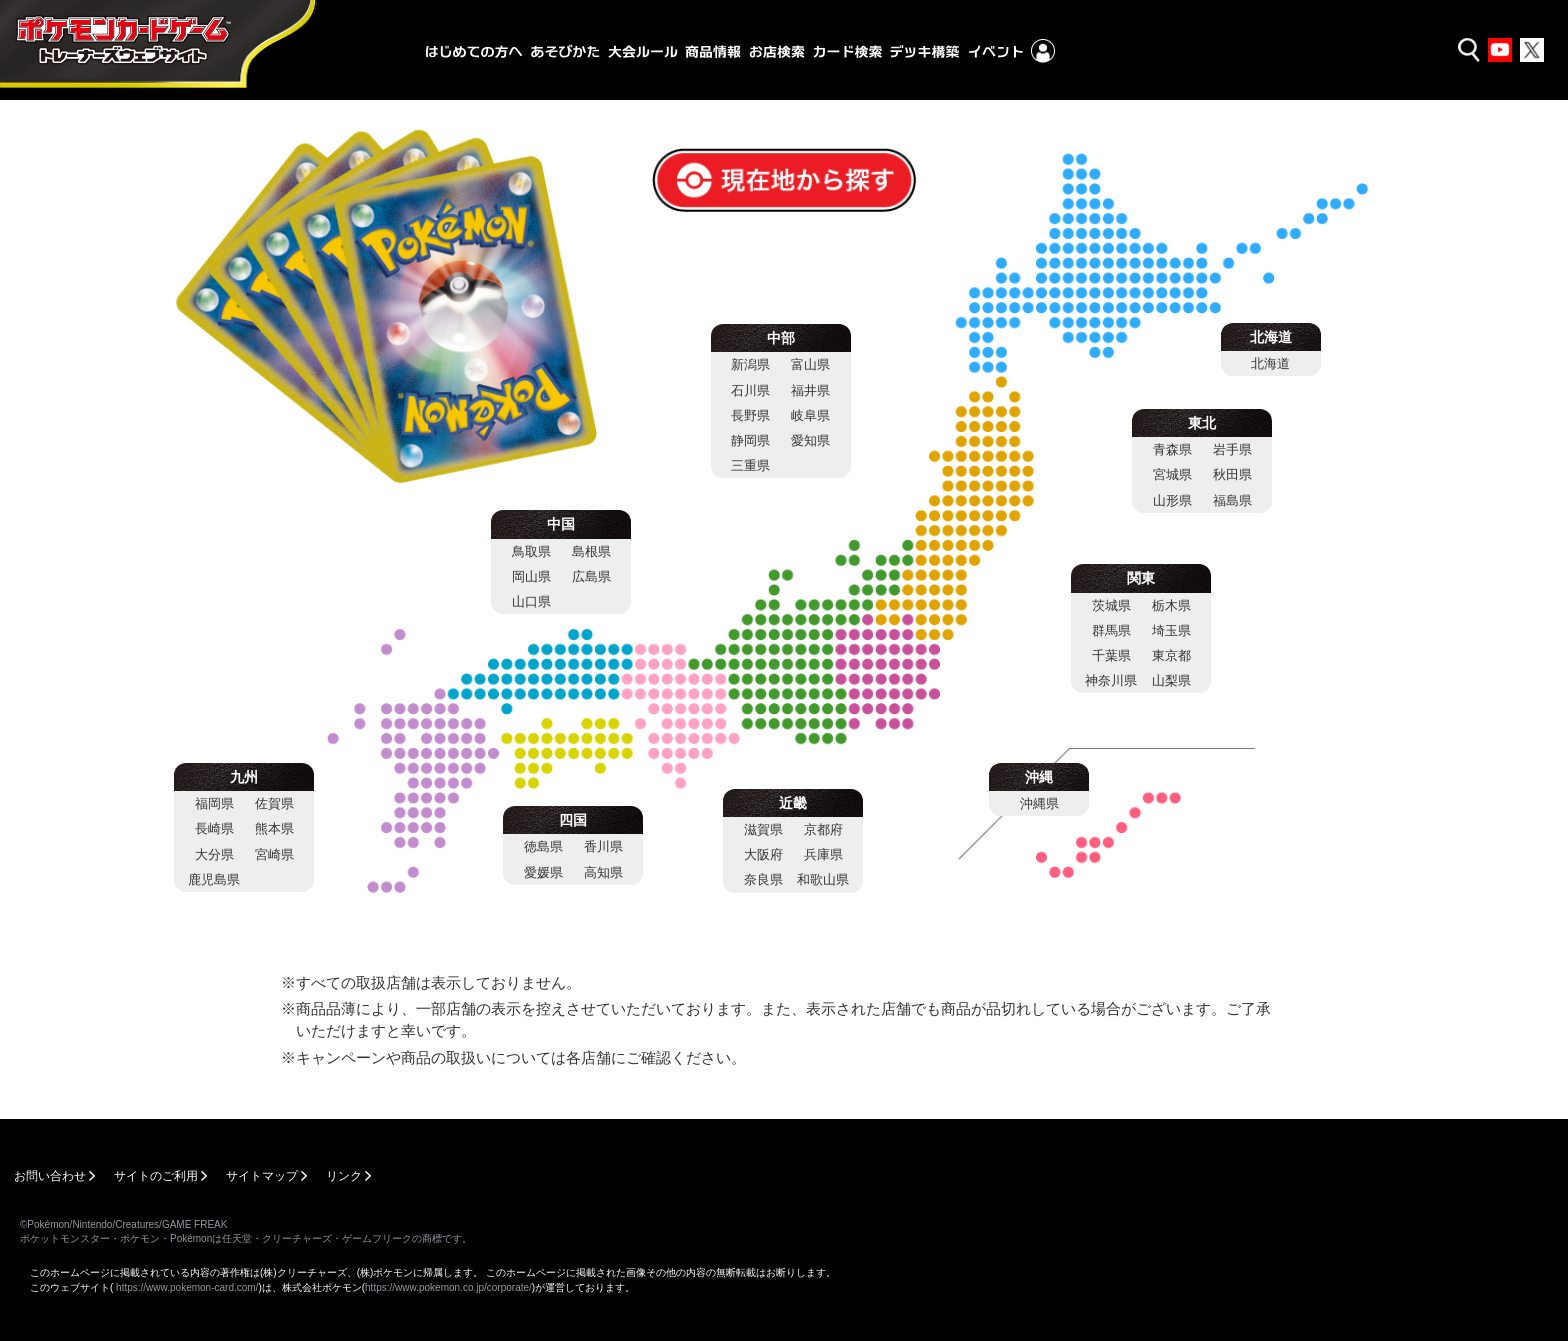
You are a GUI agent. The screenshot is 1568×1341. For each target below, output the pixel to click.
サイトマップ (262, 1176)
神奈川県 (1111, 680)
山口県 (531, 601)
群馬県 (1111, 630)
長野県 (750, 415)
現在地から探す (715, 160)
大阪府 (763, 854)
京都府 (823, 829)
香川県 (603, 846)
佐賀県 (274, 803)
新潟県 (750, 364)
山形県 (1172, 500)
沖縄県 (1039, 803)
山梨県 (1171, 680)
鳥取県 (531, 551)
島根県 (591, 551)
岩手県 (1232, 449)
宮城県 (1172, 474)
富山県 (810, 364)
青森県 (1172, 449)
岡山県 (531, 576)
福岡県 (214, 803)
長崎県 (214, 828)
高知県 (603, 872)
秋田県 (1232, 474)
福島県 (1232, 500)
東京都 (1171, 655)
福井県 (810, 390)
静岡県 (750, 440)
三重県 (750, 465)
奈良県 (763, 879)
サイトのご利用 (156, 1176)
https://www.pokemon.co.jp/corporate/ (448, 1287)
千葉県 (1111, 655)
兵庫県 (823, 854)
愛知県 (810, 440)
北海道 (1270, 363)
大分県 (214, 854)
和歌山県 (823, 879)
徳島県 (543, 846)
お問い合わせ (50, 1176)
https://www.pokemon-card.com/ (187, 1287)
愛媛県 (543, 872)
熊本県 (274, 828)
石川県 (750, 390)
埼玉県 (1171, 630)
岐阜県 (810, 415)
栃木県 (1171, 605)
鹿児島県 (214, 879)
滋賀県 (763, 829)
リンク (344, 1176)
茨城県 (1111, 605)
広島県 (591, 576)
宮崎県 (274, 854)
